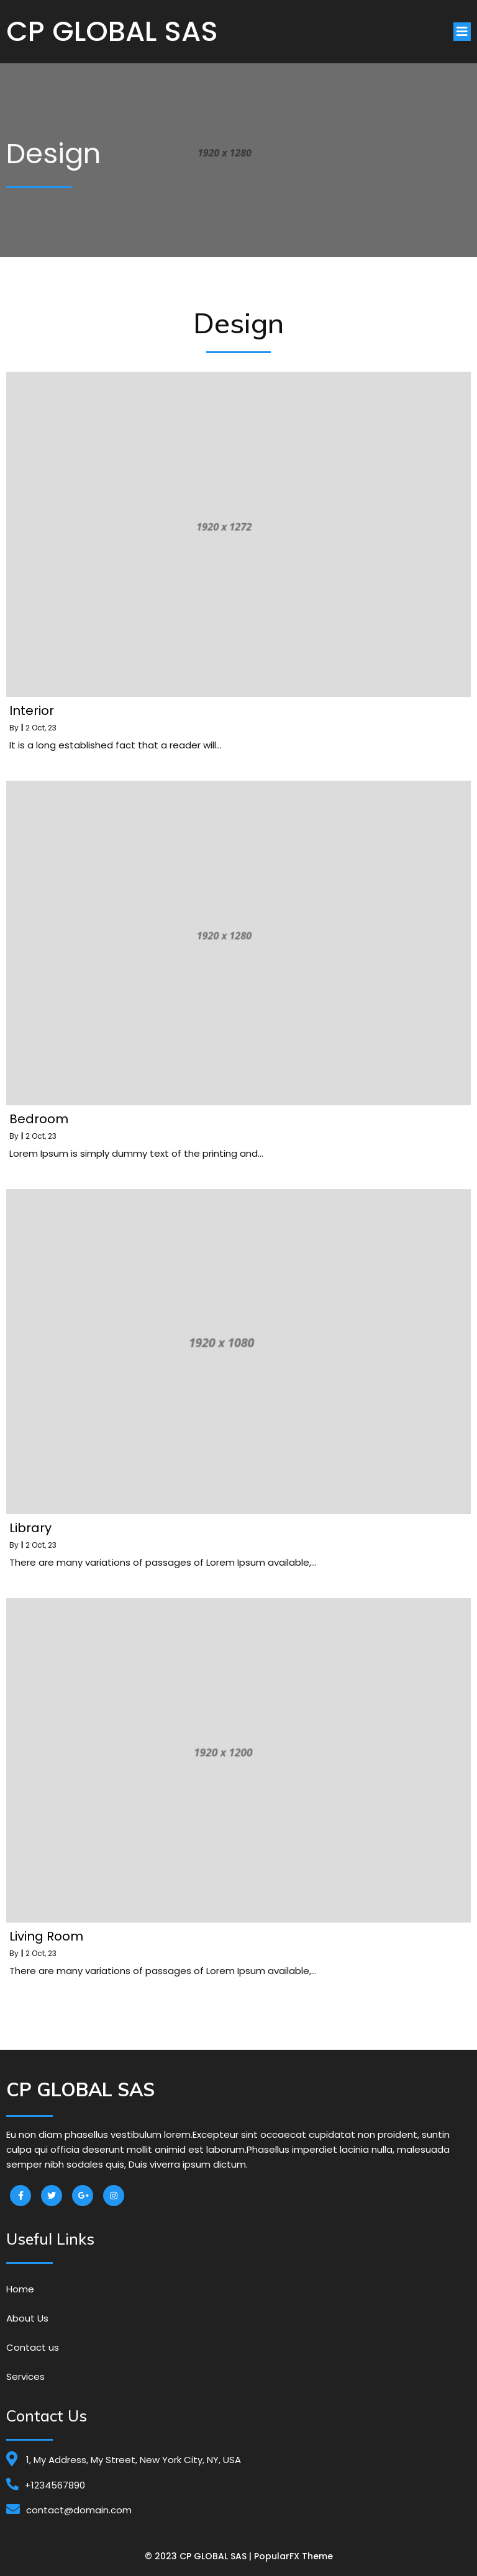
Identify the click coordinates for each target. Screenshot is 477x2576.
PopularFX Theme (293, 2556)
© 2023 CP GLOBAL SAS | (199, 2556)
